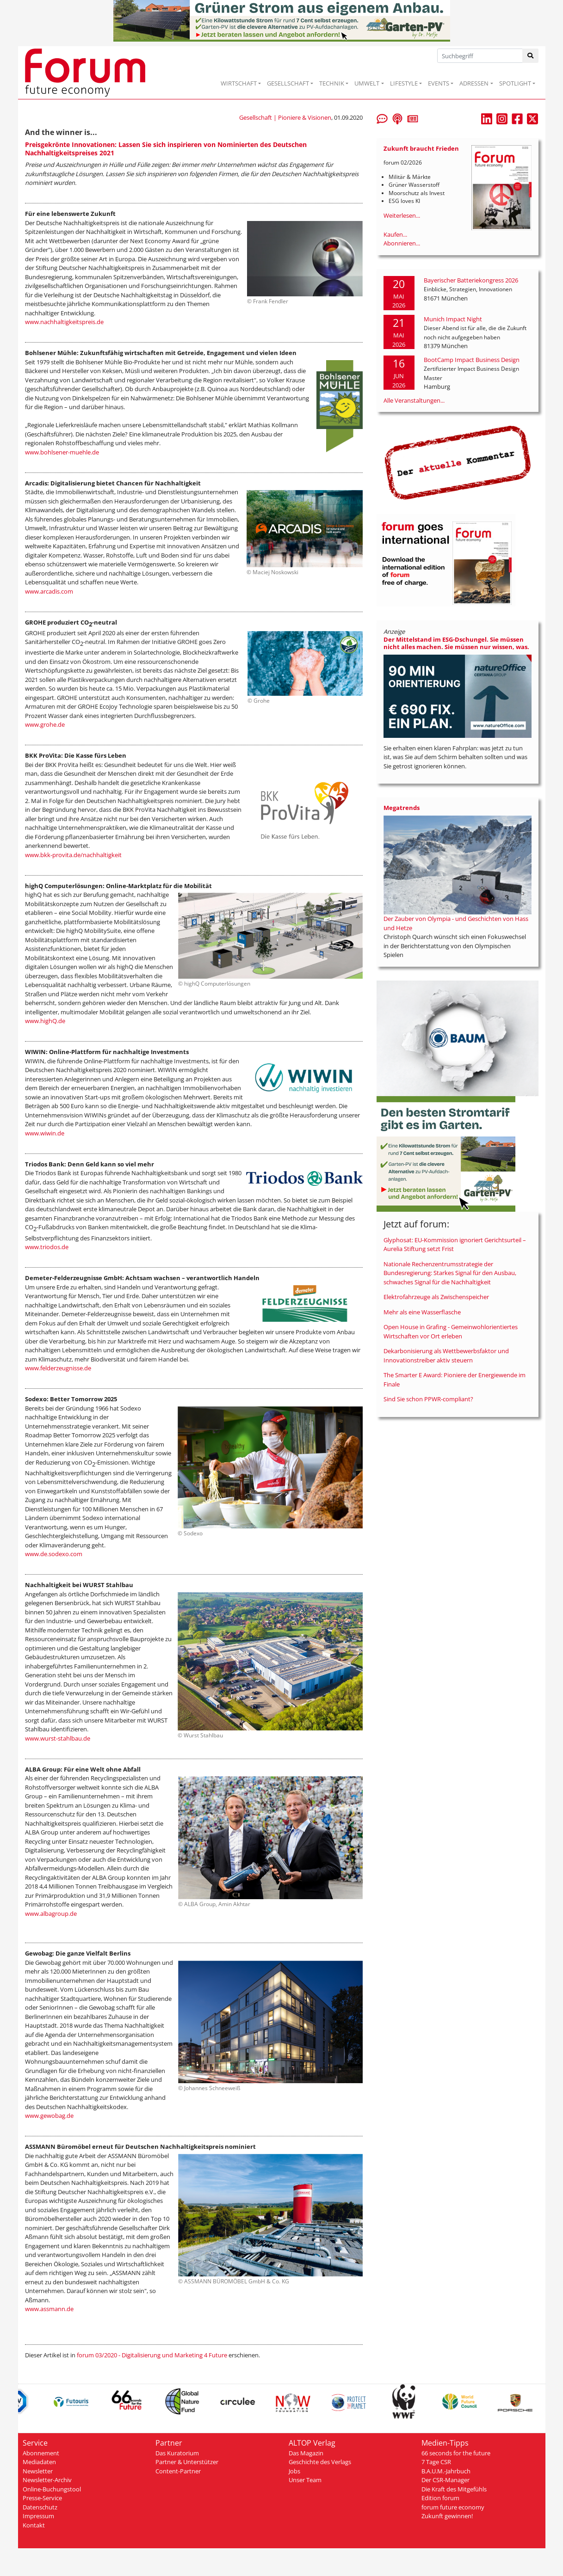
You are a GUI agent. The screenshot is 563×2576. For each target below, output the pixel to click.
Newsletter (38, 2471)
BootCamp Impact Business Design (472, 360)
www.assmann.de (49, 2309)
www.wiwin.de (44, 1133)
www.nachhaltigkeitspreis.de (64, 322)
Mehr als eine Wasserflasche (422, 1312)
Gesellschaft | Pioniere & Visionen (285, 117)
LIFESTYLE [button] (404, 83)
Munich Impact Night (453, 319)
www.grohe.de (45, 724)
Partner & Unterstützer (186, 2462)
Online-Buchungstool (52, 2489)
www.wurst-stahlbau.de (57, 1738)
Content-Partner (178, 2471)
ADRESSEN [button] (474, 83)
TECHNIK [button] (331, 83)
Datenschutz (40, 2507)
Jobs (294, 2471)
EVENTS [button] (438, 83)
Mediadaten (39, 2462)
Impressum (38, 2516)
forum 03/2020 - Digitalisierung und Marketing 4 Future (152, 2355)
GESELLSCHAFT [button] (288, 83)
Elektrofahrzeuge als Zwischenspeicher (436, 1297)
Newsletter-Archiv (47, 2480)
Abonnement (41, 2453)
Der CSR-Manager (445, 2480)
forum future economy (452, 2507)
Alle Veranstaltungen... (414, 400)
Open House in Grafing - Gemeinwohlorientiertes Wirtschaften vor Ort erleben (451, 1331)
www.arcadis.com (49, 591)
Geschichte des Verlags (320, 2462)
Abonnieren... (402, 243)
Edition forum (440, 2498)
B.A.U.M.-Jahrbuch (445, 2471)
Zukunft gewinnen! (447, 2516)
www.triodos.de (46, 1247)
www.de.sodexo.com (53, 1554)
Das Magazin (306, 2453)
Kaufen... (395, 234)
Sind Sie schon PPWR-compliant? (428, 1399)
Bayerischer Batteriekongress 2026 (471, 280)
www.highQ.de (45, 1021)
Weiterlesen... (402, 215)
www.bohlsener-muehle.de (62, 452)
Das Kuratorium (177, 2453)
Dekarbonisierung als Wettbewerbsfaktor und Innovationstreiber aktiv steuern (446, 1355)
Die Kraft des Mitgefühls (454, 2489)
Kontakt (34, 2525)
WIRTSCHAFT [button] (239, 83)
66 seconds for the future (455, 2453)
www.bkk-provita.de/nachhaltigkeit (73, 855)
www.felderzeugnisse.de (58, 1368)
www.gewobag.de (49, 2115)
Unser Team (305, 2480)
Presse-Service (42, 2498)
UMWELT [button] (366, 83)
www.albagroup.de (51, 1913)
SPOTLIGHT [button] (515, 83)
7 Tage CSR (436, 2462)
